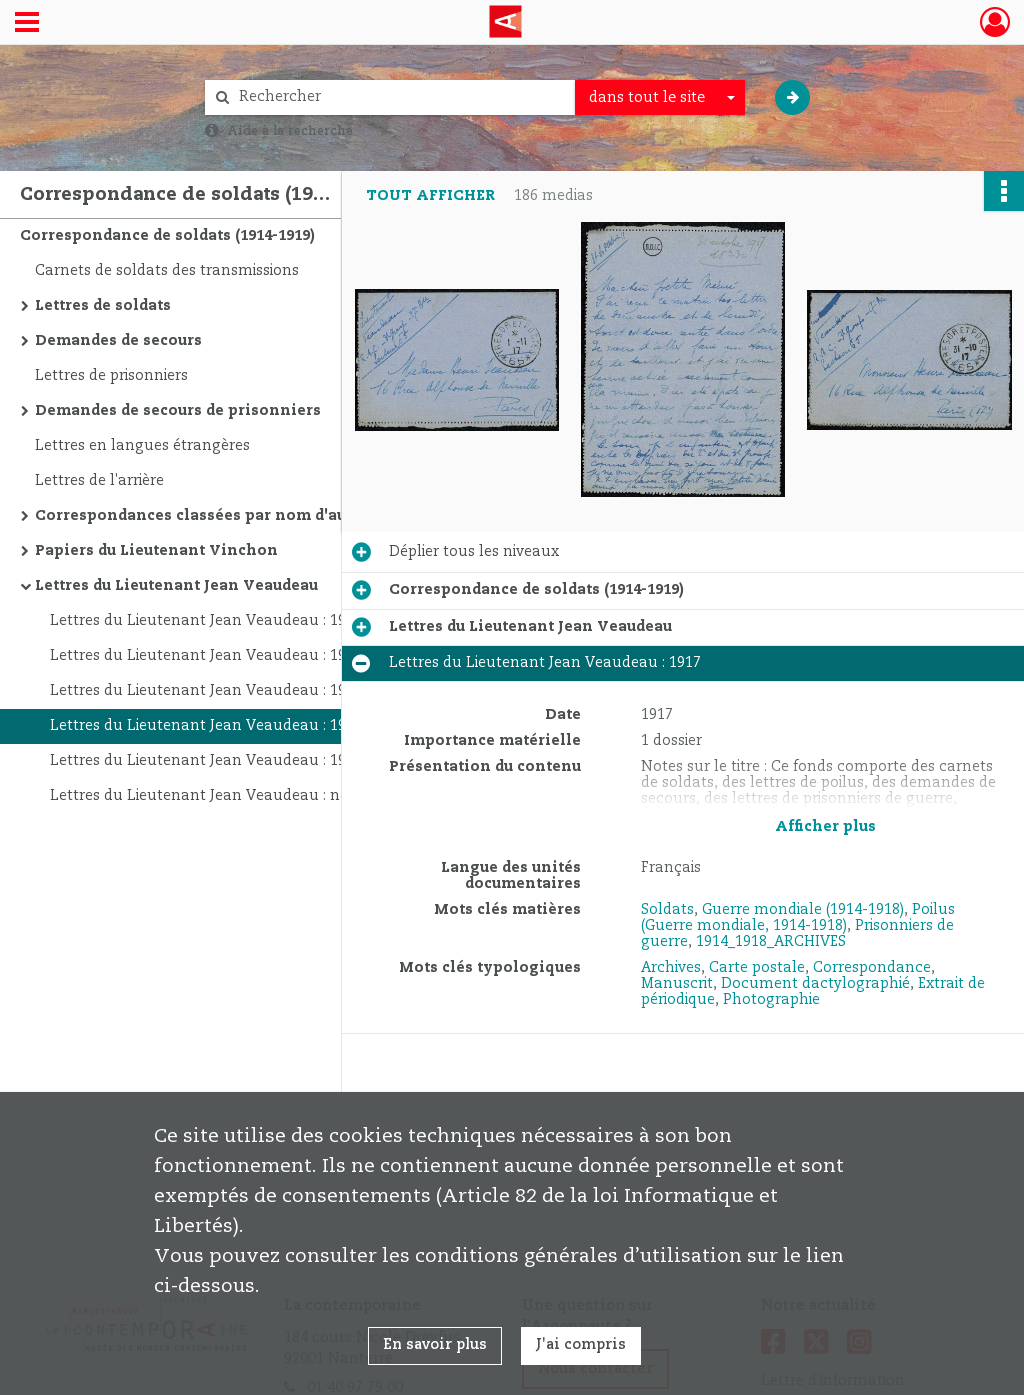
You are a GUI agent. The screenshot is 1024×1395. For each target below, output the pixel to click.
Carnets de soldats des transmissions (167, 271)
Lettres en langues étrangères (142, 446)
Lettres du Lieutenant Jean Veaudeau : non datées (230, 796)
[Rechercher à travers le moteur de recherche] (400, 97)
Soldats (667, 910)
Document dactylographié (815, 984)
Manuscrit (677, 984)
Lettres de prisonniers (111, 376)
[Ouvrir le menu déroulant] (27, 24)
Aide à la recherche (290, 131)
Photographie (771, 1000)
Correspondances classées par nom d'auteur (206, 516)
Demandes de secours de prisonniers (178, 411)
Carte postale (757, 968)
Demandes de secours (118, 341)
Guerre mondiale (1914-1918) (803, 910)
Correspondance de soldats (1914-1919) (167, 236)
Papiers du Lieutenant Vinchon (156, 551)
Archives (671, 968)
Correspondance (872, 968)
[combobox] (660, 98)
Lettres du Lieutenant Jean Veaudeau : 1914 (206, 656)
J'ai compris (581, 1345)
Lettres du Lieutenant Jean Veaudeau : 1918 (206, 761)
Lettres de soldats (103, 306)
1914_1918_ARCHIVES (771, 942)
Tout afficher (430, 196)
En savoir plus (435, 1345)
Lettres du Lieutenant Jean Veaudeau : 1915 (206, 691)
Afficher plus (825, 827)
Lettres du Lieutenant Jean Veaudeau (176, 586)
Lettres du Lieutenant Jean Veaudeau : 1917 (206, 726)
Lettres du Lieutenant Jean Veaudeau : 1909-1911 (225, 621)
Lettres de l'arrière (99, 481)
